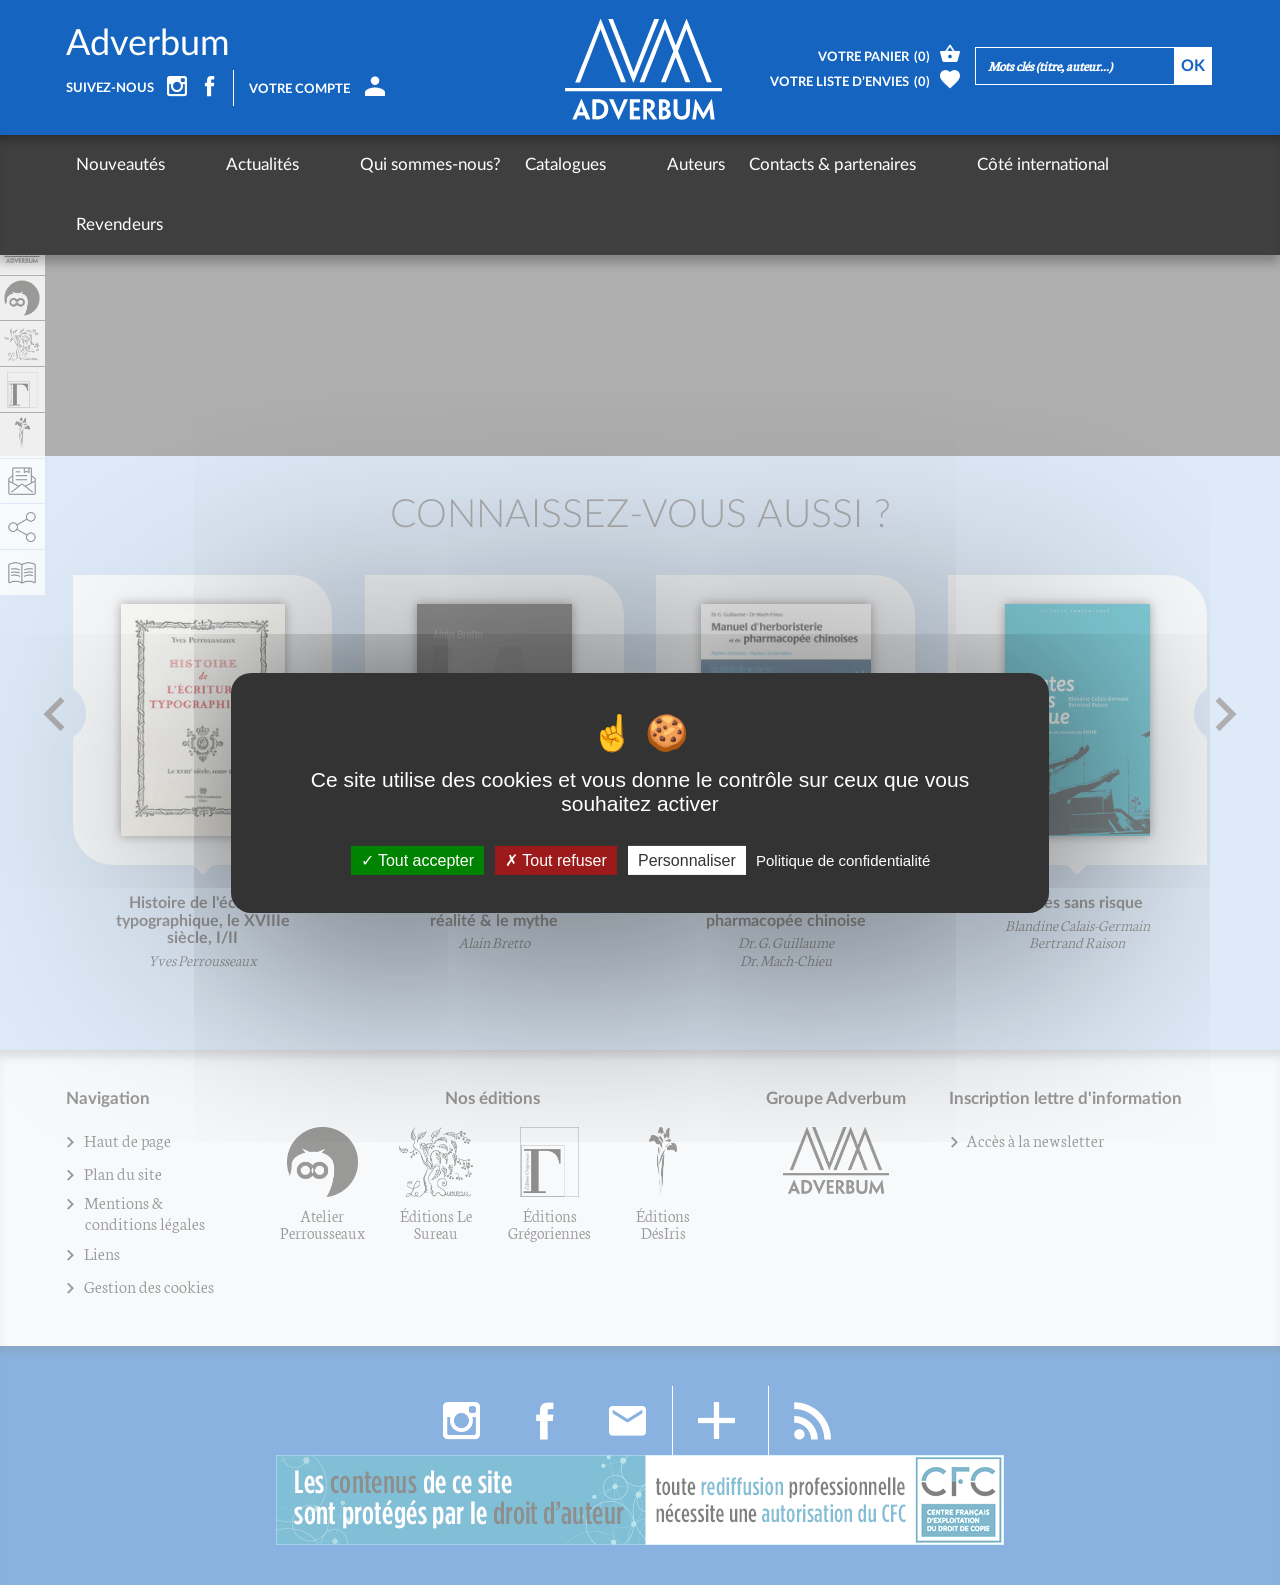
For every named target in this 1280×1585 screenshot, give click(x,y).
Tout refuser (556, 859)
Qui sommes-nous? (356, 164)
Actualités (225, 164)
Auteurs (585, 164)
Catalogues (491, 164)
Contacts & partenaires (721, 164)
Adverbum (148, 44)
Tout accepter (417, 859)
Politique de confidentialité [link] (843, 859)
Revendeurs (1028, 164)
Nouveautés (120, 164)
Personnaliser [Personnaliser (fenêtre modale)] (687, 859)
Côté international (895, 164)
